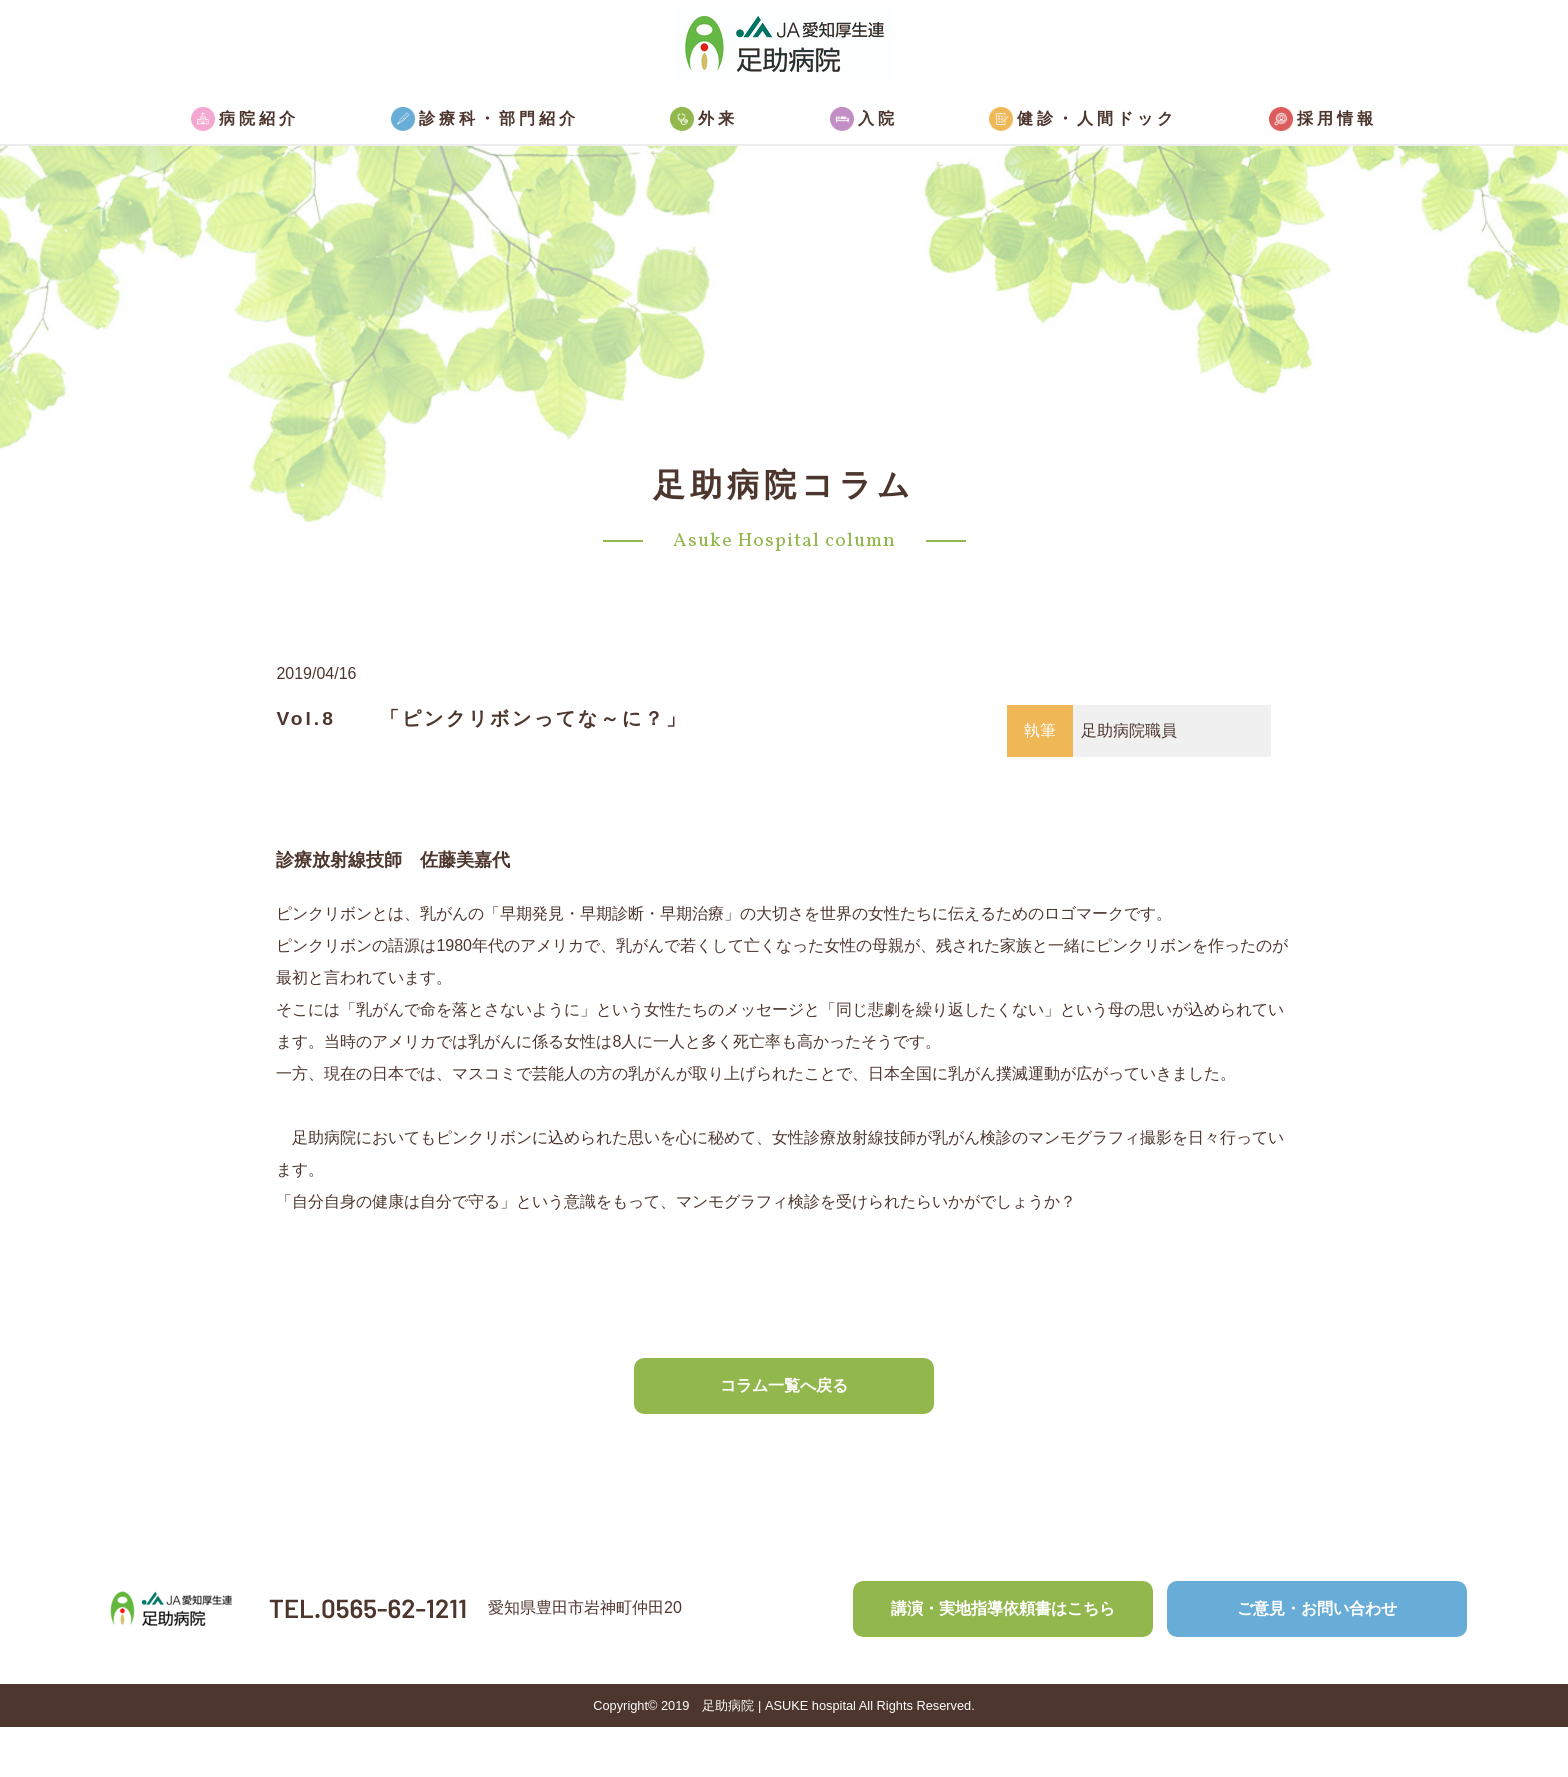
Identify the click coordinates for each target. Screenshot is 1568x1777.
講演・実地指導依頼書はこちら (1003, 1608)
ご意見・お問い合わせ (1317, 1608)
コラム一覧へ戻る (784, 1385)
